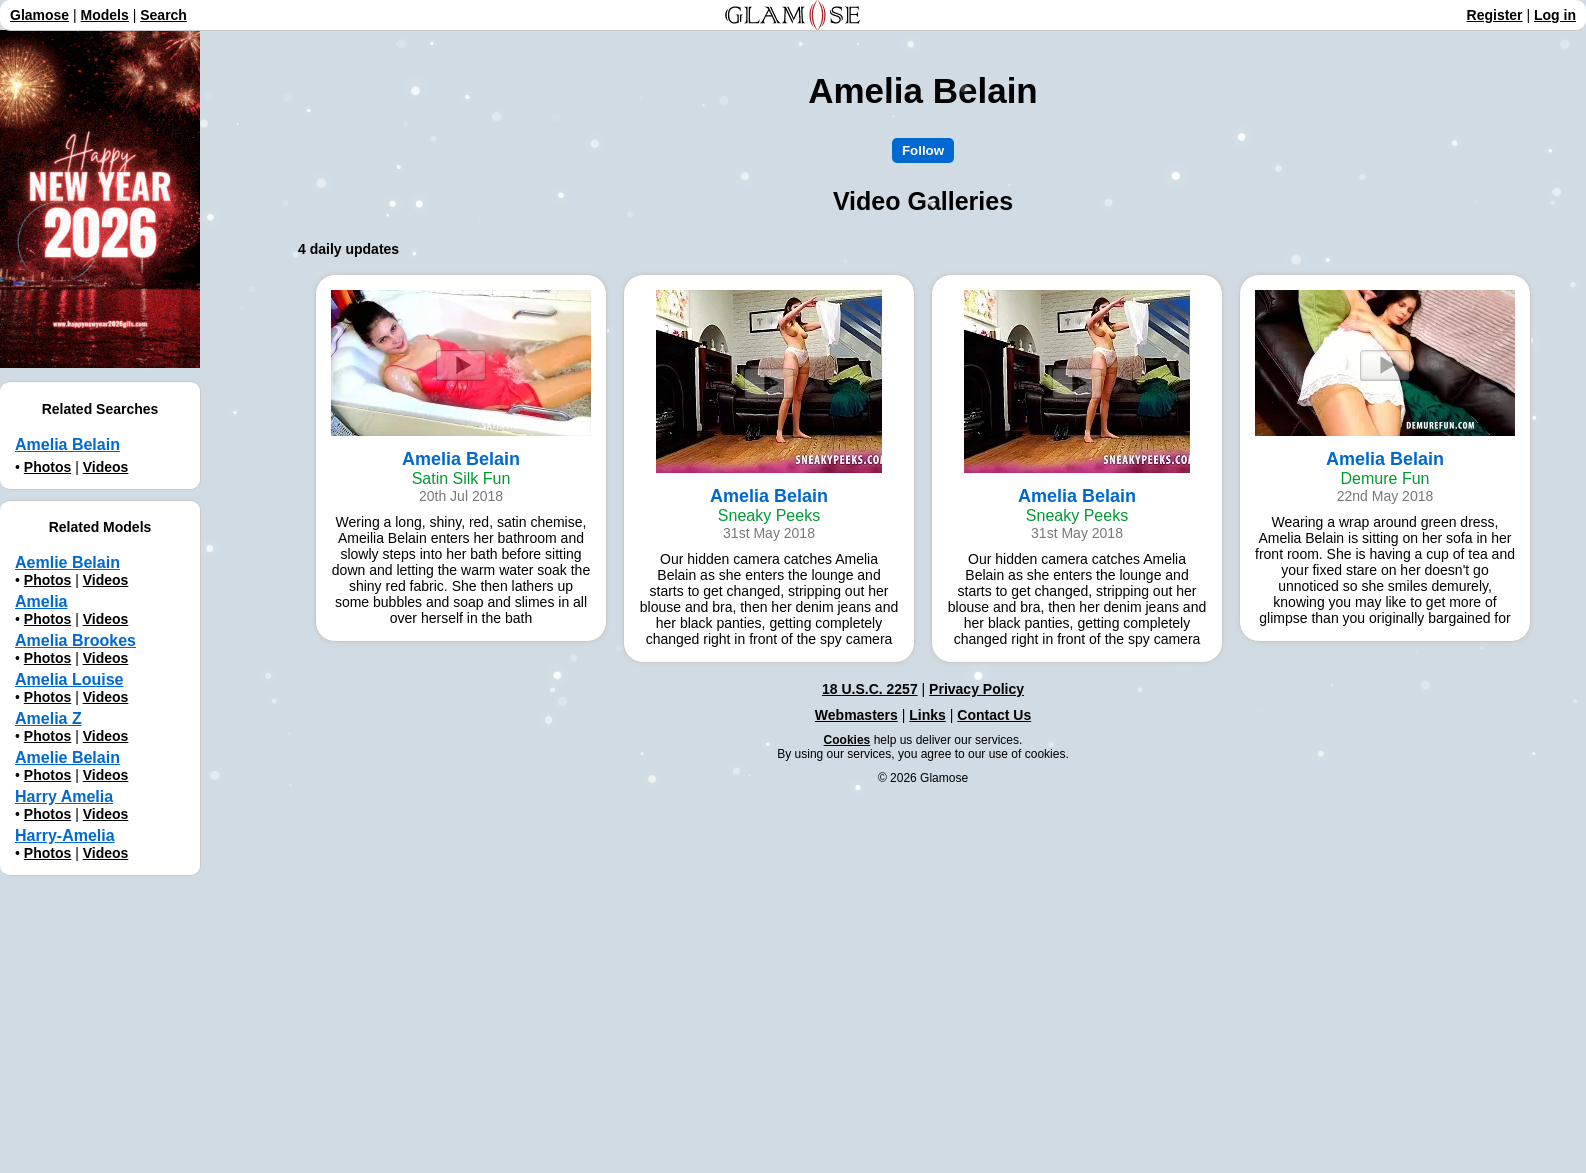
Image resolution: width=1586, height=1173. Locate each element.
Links (927, 715)
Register (1495, 15)
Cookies (847, 740)
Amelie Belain (67, 757)
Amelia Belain (67, 444)
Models (105, 15)
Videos (106, 467)
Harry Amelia (64, 796)
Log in (1555, 15)
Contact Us (994, 715)
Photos (47, 467)
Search (163, 15)
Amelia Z (48, 718)
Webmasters (856, 715)
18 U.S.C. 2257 (870, 689)
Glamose (39, 15)
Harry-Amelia (65, 835)
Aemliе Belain (67, 562)
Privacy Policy (976, 689)
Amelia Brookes (75, 640)
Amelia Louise (69, 679)
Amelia (41, 601)
